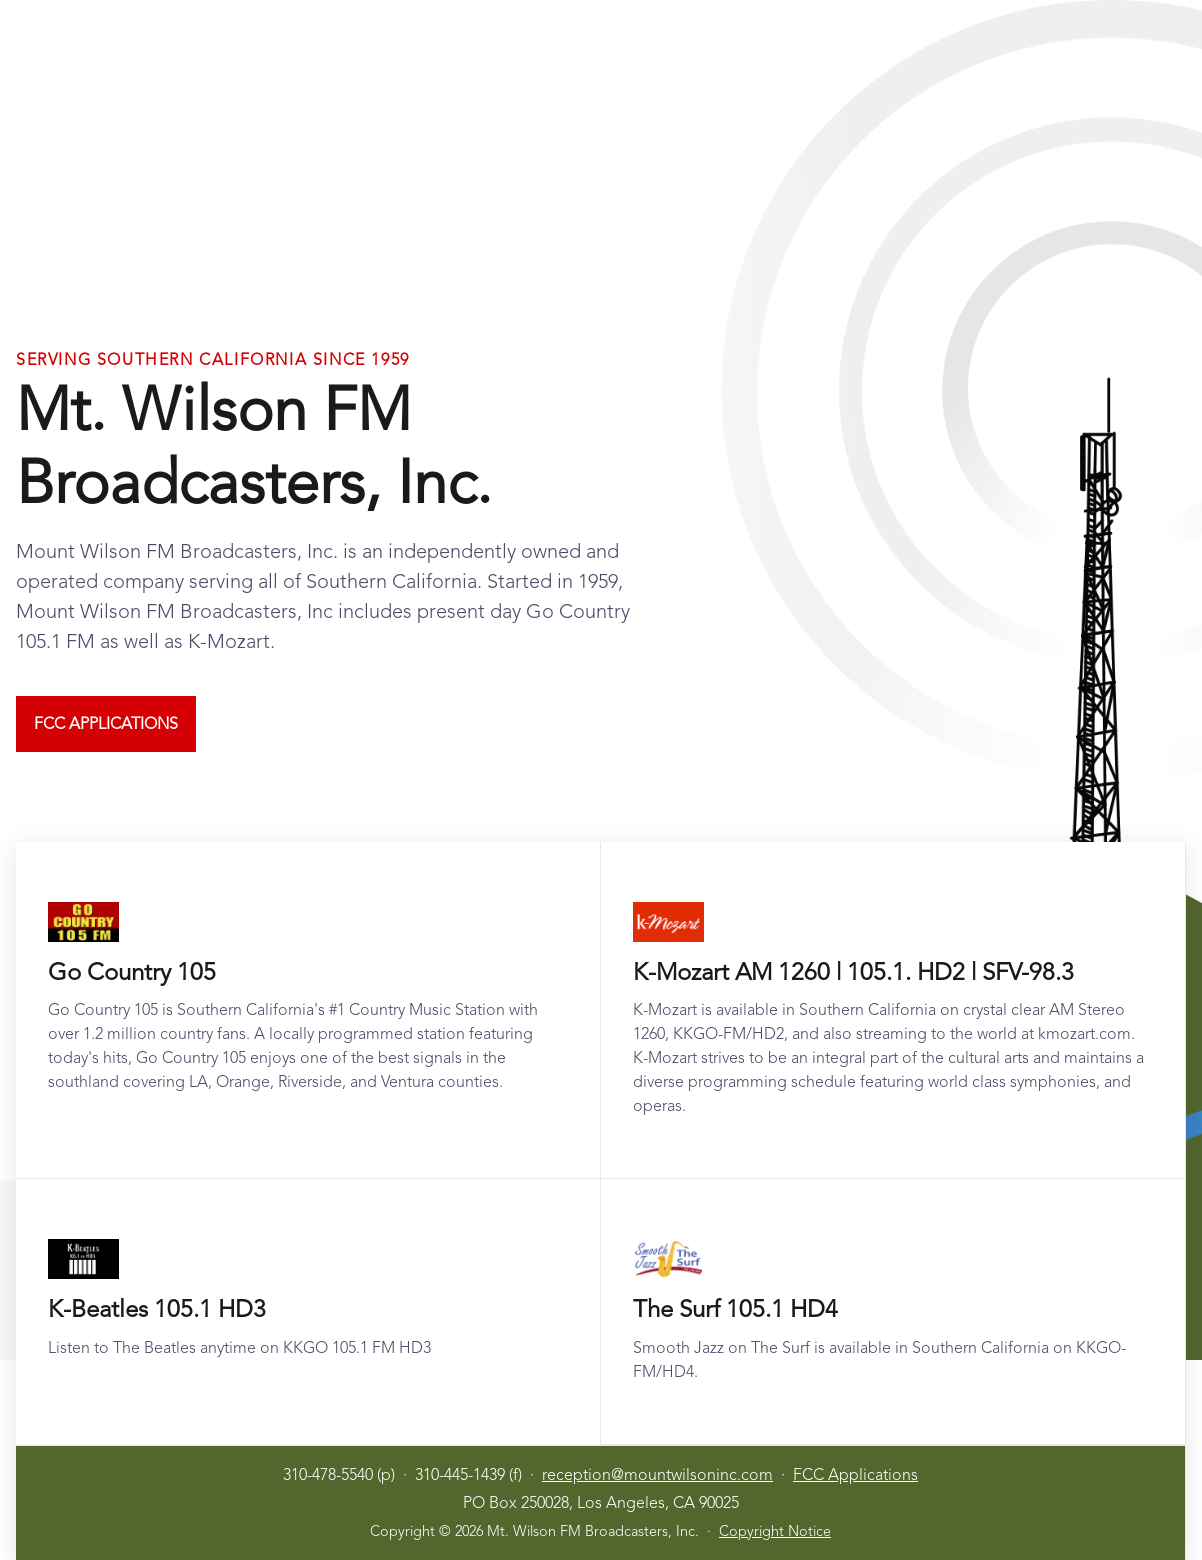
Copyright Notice (775, 1531)
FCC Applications (106, 723)
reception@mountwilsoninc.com (657, 1474)
